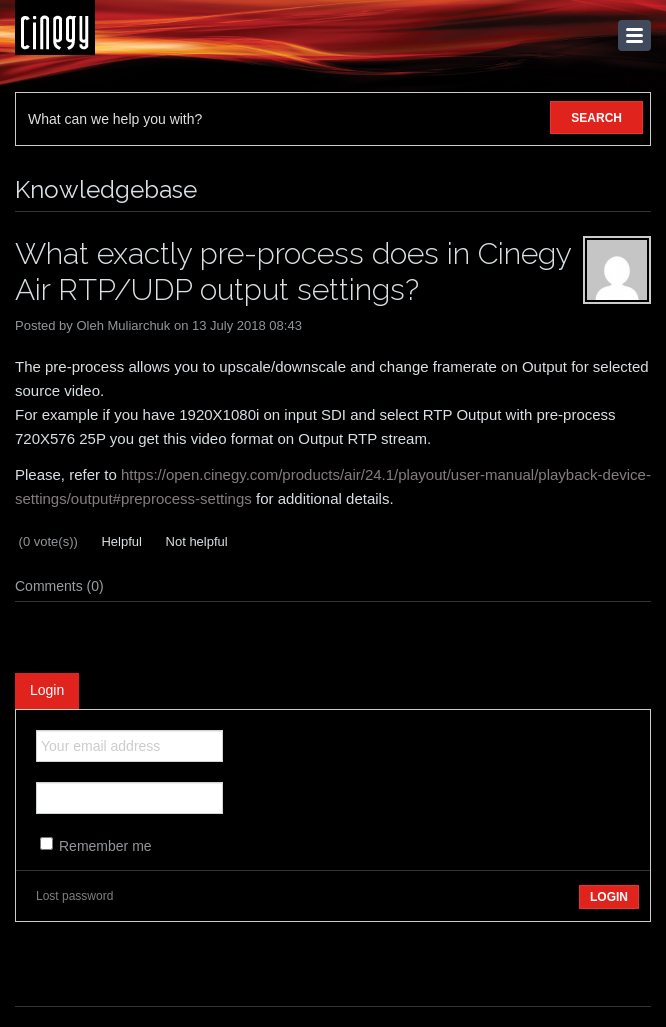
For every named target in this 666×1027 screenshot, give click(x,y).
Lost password (74, 896)
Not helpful (195, 541)
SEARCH (596, 118)
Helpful (120, 541)
